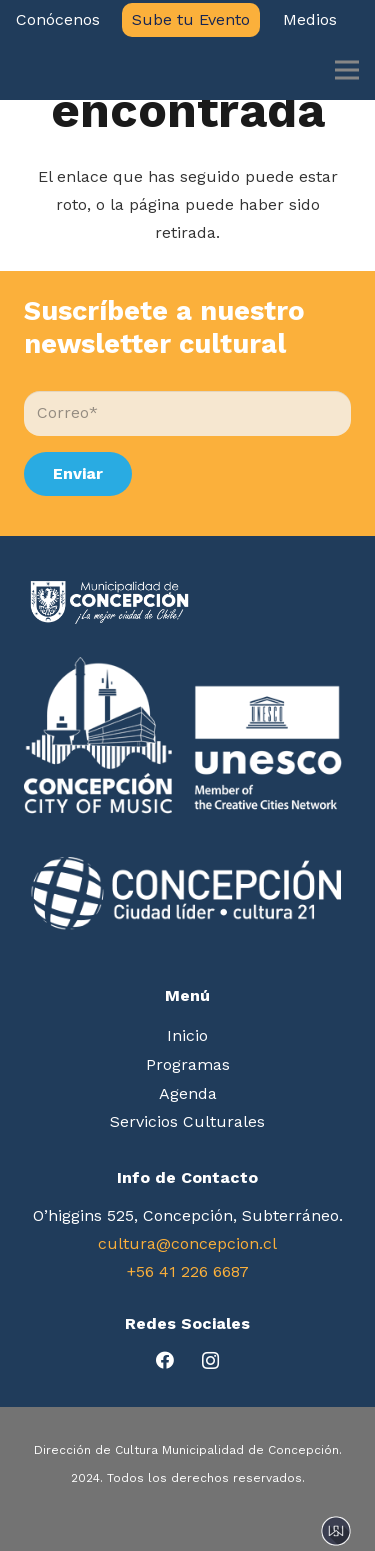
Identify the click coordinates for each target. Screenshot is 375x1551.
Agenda (188, 1093)
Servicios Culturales (187, 1121)
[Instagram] (210, 1360)
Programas (188, 1064)
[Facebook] (165, 1360)
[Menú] (347, 70)
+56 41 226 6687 (188, 1271)
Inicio (187, 1035)
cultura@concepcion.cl (187, 1243)
